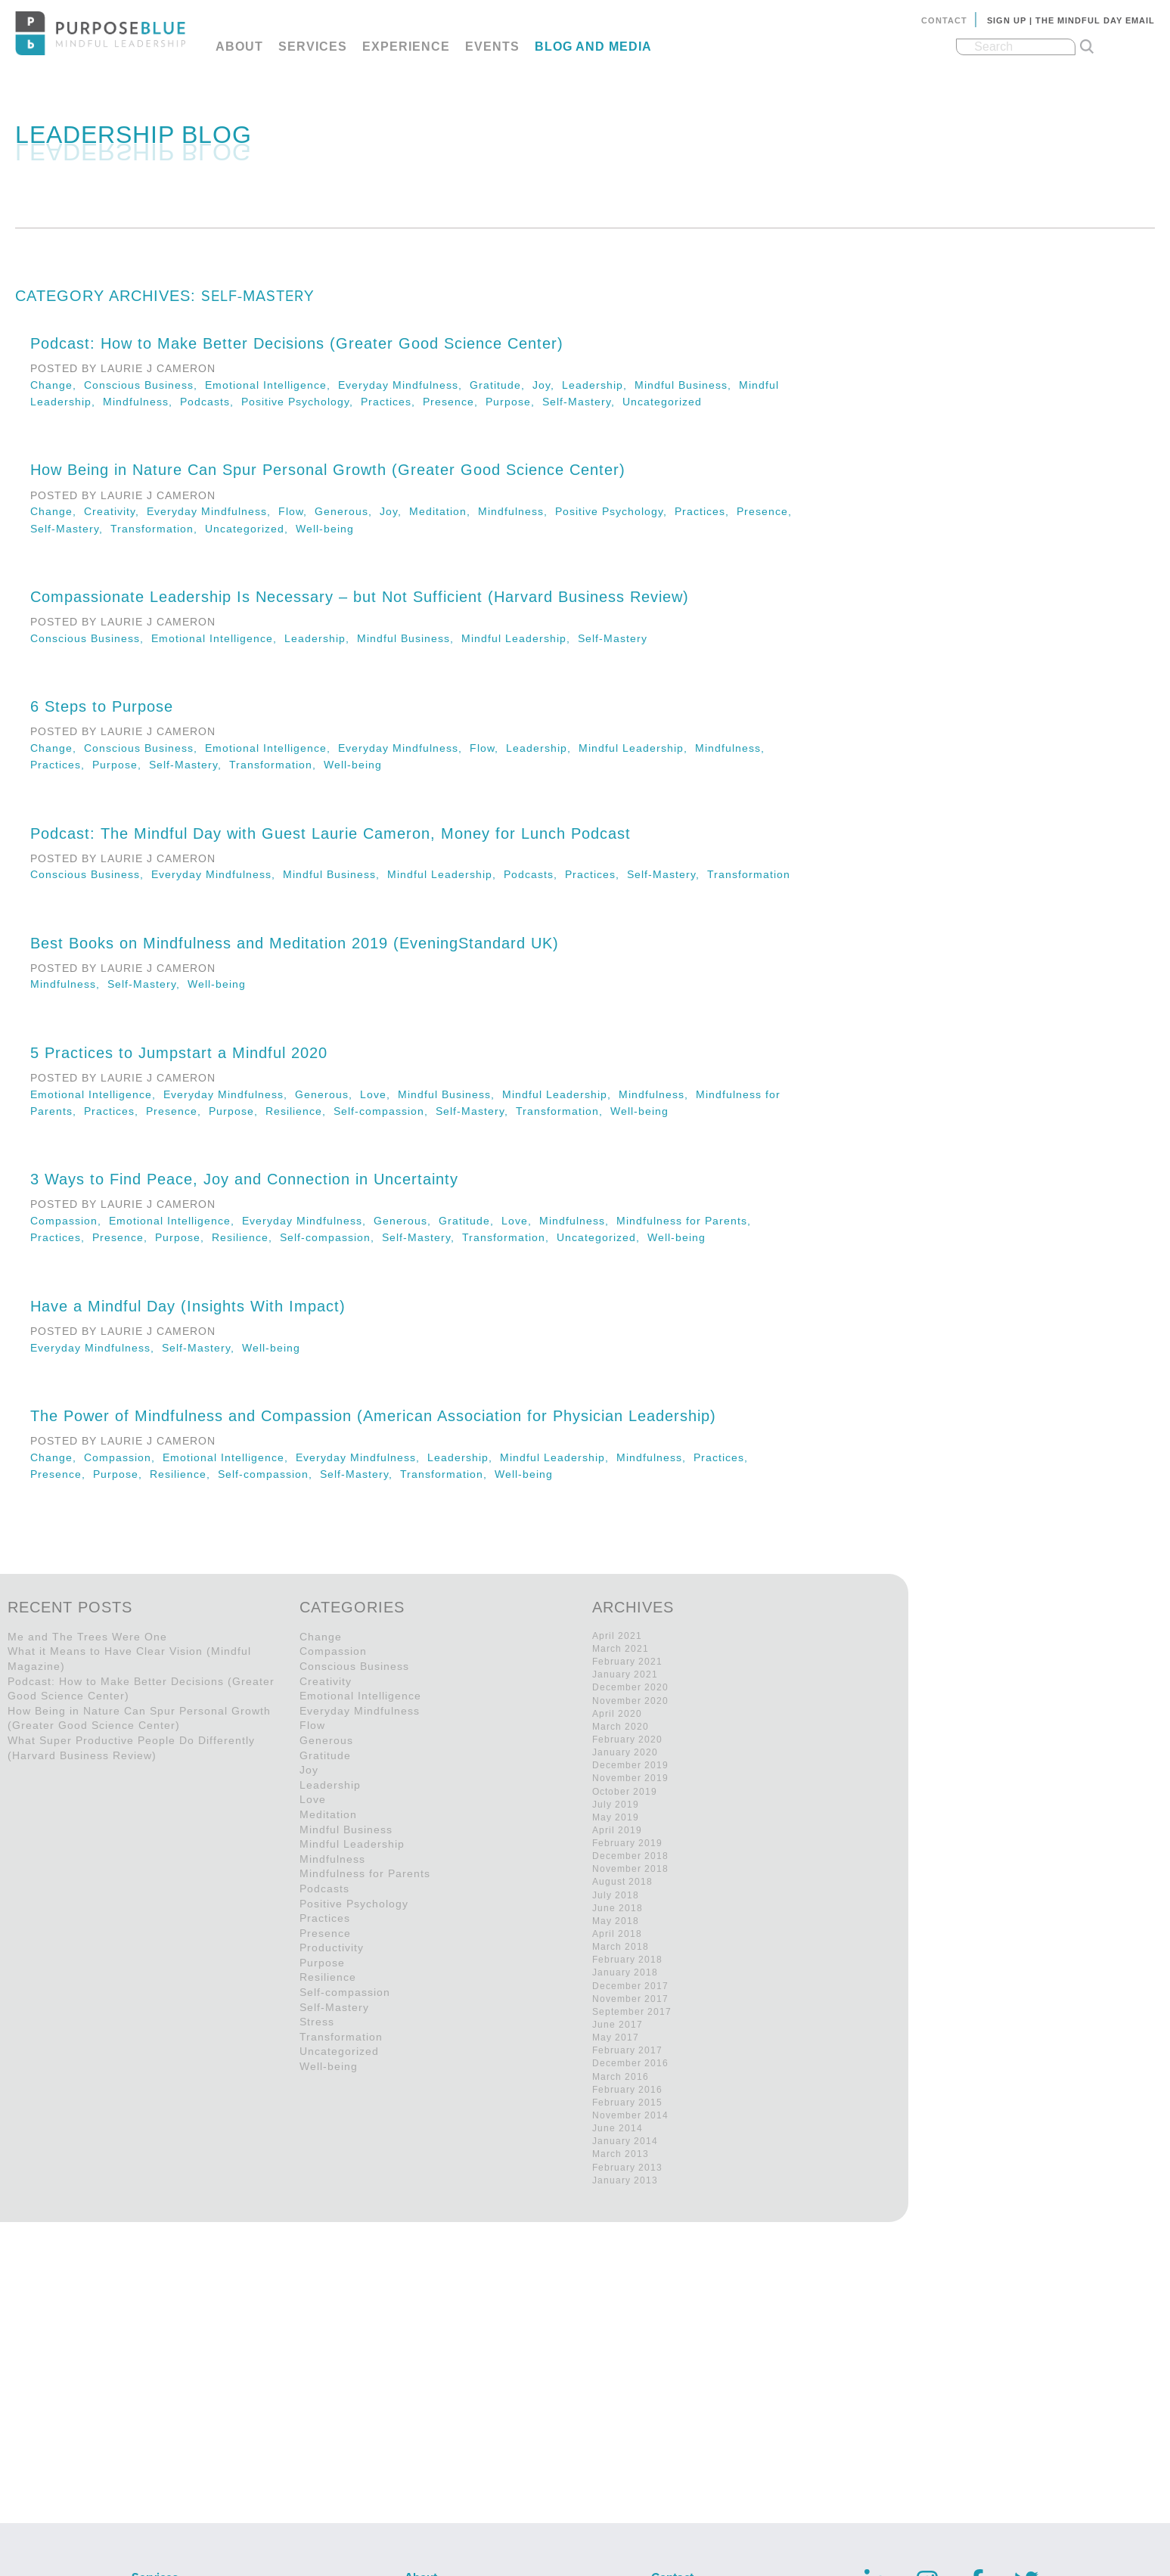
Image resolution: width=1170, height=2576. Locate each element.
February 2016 (627, 2089)
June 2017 (617, 2024)
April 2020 (617, 1714)
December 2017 (630, 1986)
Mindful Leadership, (519, 638)
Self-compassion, (385, 1111)
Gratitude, (501, 385)
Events (492, 46)
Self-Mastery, (582, 402)
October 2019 (624, 1791)
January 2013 (625, 2180)
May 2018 (615, 1921)
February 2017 (627, 2050)
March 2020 (620, 1726)
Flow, (296, 511)
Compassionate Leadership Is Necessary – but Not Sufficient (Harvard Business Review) (359, 596)
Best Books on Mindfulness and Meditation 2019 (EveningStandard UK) (294, 943)
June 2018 (617, 1908)
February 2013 (627, 2167)
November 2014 (630, 2115)
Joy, (547, 385)
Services (312, 46)
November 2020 (630, 1701)
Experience (406, 46)
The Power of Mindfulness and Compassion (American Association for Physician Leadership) (373, 1415)
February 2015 (627, 2102)
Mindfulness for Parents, (685, 1221)
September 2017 (632, 2011)
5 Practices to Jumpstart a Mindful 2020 (178, 1052)
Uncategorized (662, 402)
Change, (57, 385)
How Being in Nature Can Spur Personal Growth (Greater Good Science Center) (327, 469)
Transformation (748, 874)
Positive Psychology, (301, 402)
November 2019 (630, 1778)
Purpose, (514, 402)
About (239, 46)
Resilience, (299, 1111)
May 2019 (615, 1817)
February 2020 (627, 1739)
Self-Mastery (612, 638)
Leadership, (598, 385)
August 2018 (622, 1881)
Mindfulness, (141, 402)
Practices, (392, 402)
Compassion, (69, 1221)
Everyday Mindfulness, (404, 385)
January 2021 (625, 1674)
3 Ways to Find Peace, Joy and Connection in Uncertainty (244, 1179)
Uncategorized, (250, 529)
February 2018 (627, 1959)
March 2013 (620, 2154)
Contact (944, 20)
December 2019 (630, 1765)
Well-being (325, 529)
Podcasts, (210, 402)
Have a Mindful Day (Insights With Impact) (188, 1306)
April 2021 (617, 1636)
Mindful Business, (687, 385)
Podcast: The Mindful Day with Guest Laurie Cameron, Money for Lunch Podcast (330, 833)
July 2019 (615, 1804)
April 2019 (617, 1830)
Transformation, (157, 529)
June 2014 (617, 2128)
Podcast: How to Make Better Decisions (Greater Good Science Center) (296, 343)
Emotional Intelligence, (271, 385)
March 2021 (620, 1648)
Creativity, (115, 511)
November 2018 (630, 1869)
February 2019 (627, 1843)
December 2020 (630, 1687)
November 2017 (630, 1999)
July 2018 (615, 1895)
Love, (379, 1094)
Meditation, (443, 511)
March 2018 (620, 1946)
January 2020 (625, 1752)
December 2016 (630, 2063)
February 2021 (627, 1661)
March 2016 (620, 2077)
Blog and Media (593, 46)
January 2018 (625, 1972)
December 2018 (630, 1856)
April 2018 (617, 1934)
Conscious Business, (144, 385)
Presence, (454, 402)
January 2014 (625, 2141)
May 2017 (615, 2037)
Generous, (347, 511)
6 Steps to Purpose (101, 706)
